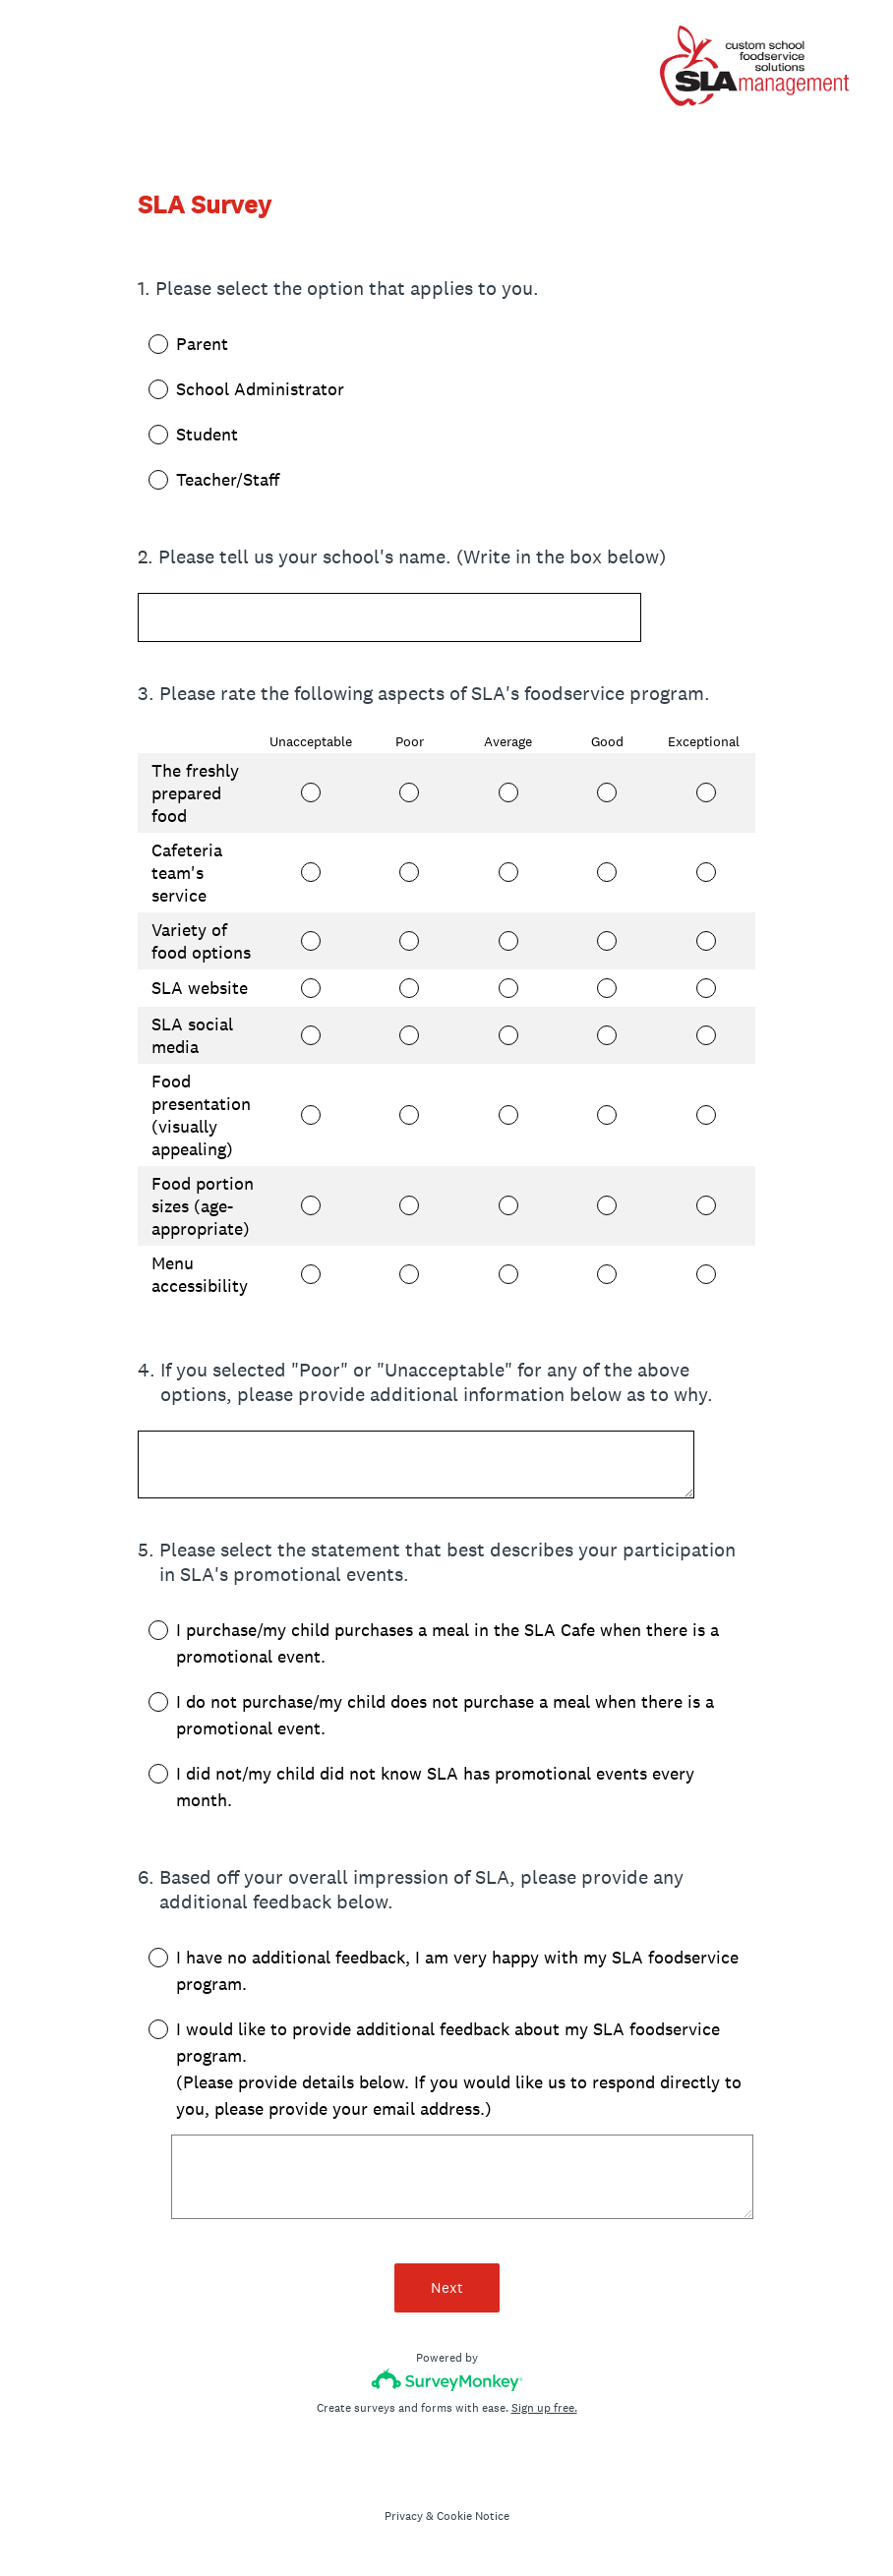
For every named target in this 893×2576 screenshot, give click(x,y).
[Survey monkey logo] (447, 2380)
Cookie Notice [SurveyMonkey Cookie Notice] (473, 2516)
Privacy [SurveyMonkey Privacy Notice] (404, 2516)
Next (447, 2287)
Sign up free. (544, 2408)
